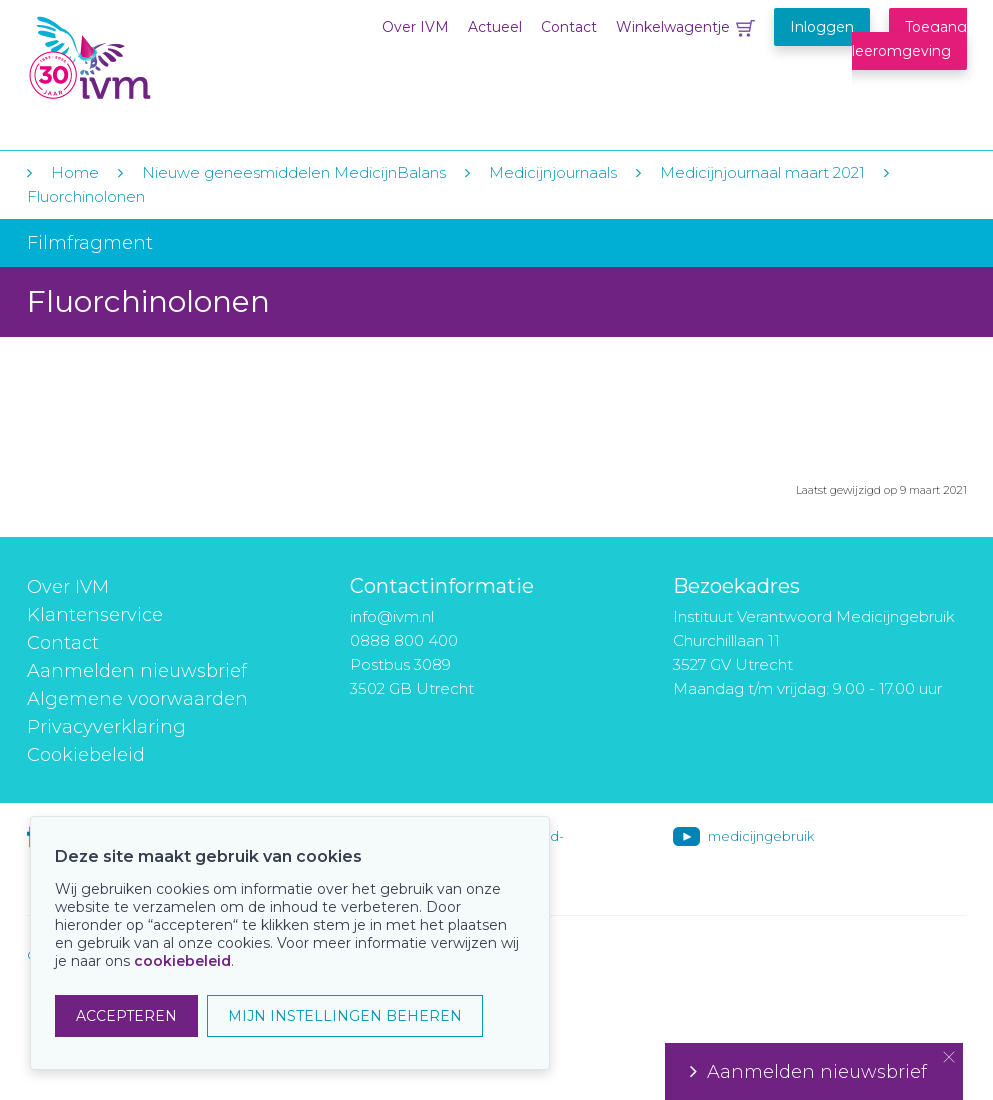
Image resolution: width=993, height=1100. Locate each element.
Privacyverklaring (106, 727)
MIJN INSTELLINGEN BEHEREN (345, 1016)
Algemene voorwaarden (137, 699)
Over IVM (415, 27)
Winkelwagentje (673, 27)
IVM (149, 58)
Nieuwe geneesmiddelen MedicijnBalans (294, 172)
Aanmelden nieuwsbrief (137, 671)
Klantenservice (95, 615)
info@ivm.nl (392, 616)
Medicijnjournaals (553, 172)
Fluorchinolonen (86, 196)
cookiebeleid (182, 961)
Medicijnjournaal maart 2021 (762, 172)
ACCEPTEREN (126, 1016)
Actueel (495, 27)
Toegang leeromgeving (909, 39)
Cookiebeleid (86, 755)
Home (75, 172)
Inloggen (822, 27)
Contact (569, 27)
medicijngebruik (761, 836)
